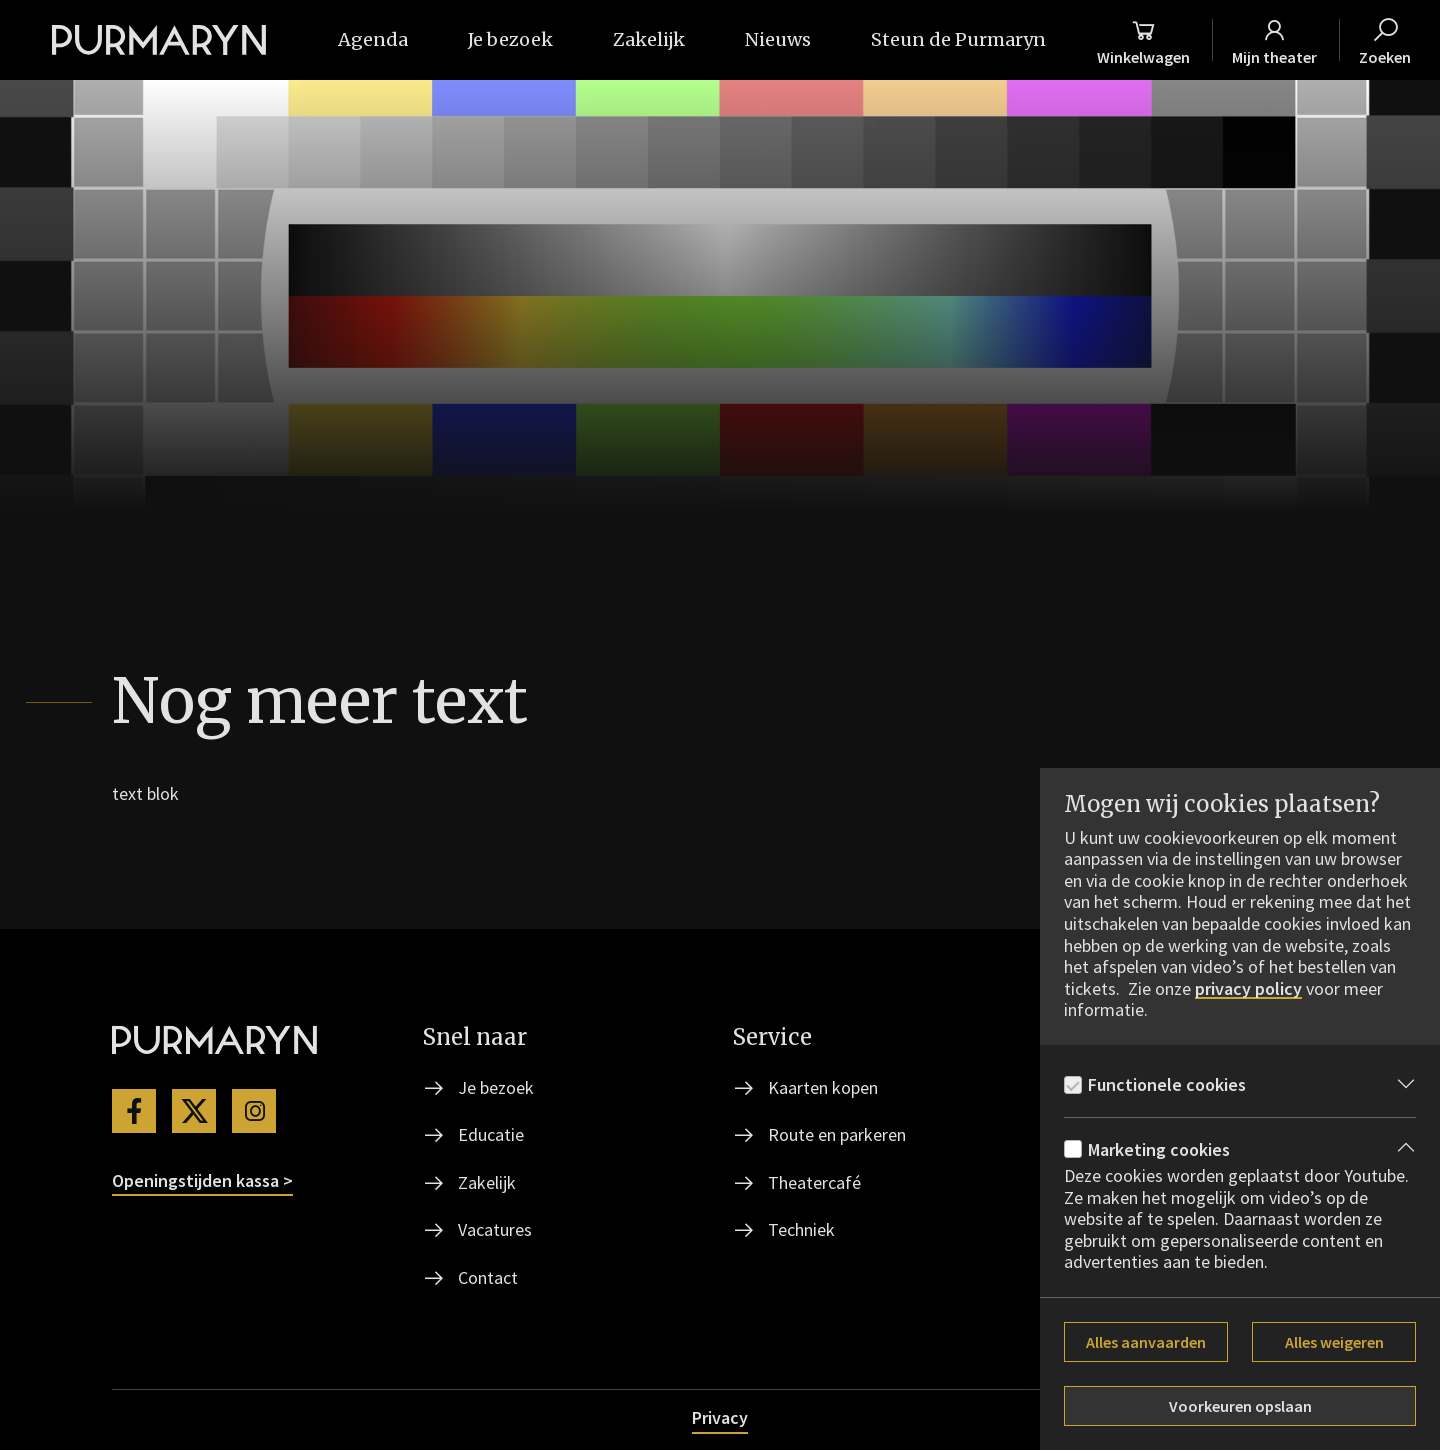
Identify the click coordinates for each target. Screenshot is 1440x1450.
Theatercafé (814, 1182)
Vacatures (495, 1229)
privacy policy (1248, 989)
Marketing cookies (1159, 1149)
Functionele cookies (1167, 1084)
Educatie (491, 1134)
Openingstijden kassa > (202, 1180)
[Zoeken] (1385, 40)
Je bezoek (496, 1087)
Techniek (801, 1229)
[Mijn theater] (1274, 40)
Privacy (720, 1417)
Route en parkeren (837, 1134)
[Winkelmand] (1143, 40)
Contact (488, 1277)
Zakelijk (487, 1182)
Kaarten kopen (823, 1087)
